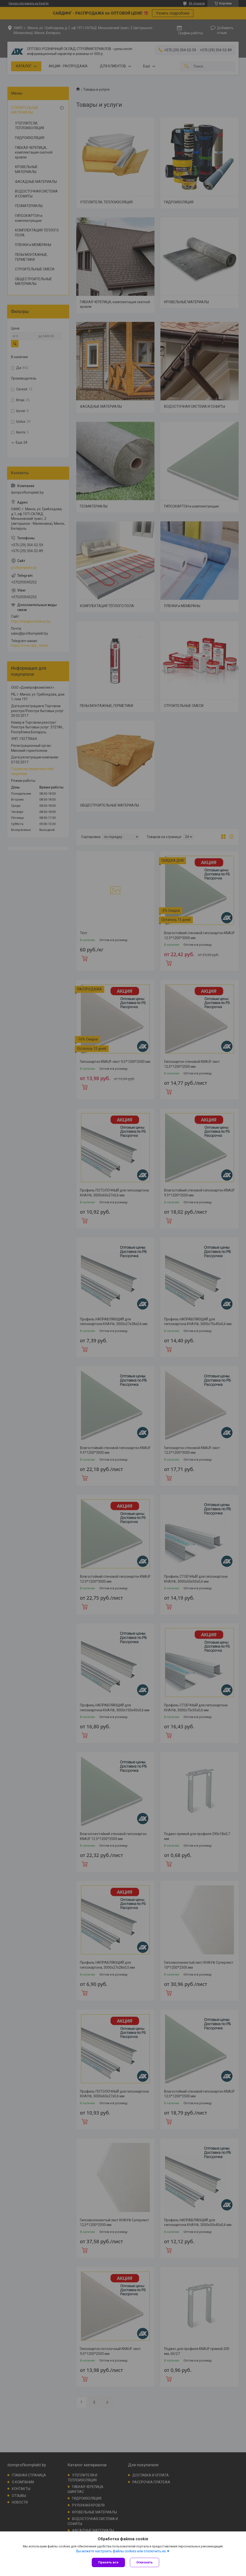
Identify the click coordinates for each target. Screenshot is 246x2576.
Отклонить (144, 2562)
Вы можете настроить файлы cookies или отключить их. (121, 2551)
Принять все (108, 2562)
